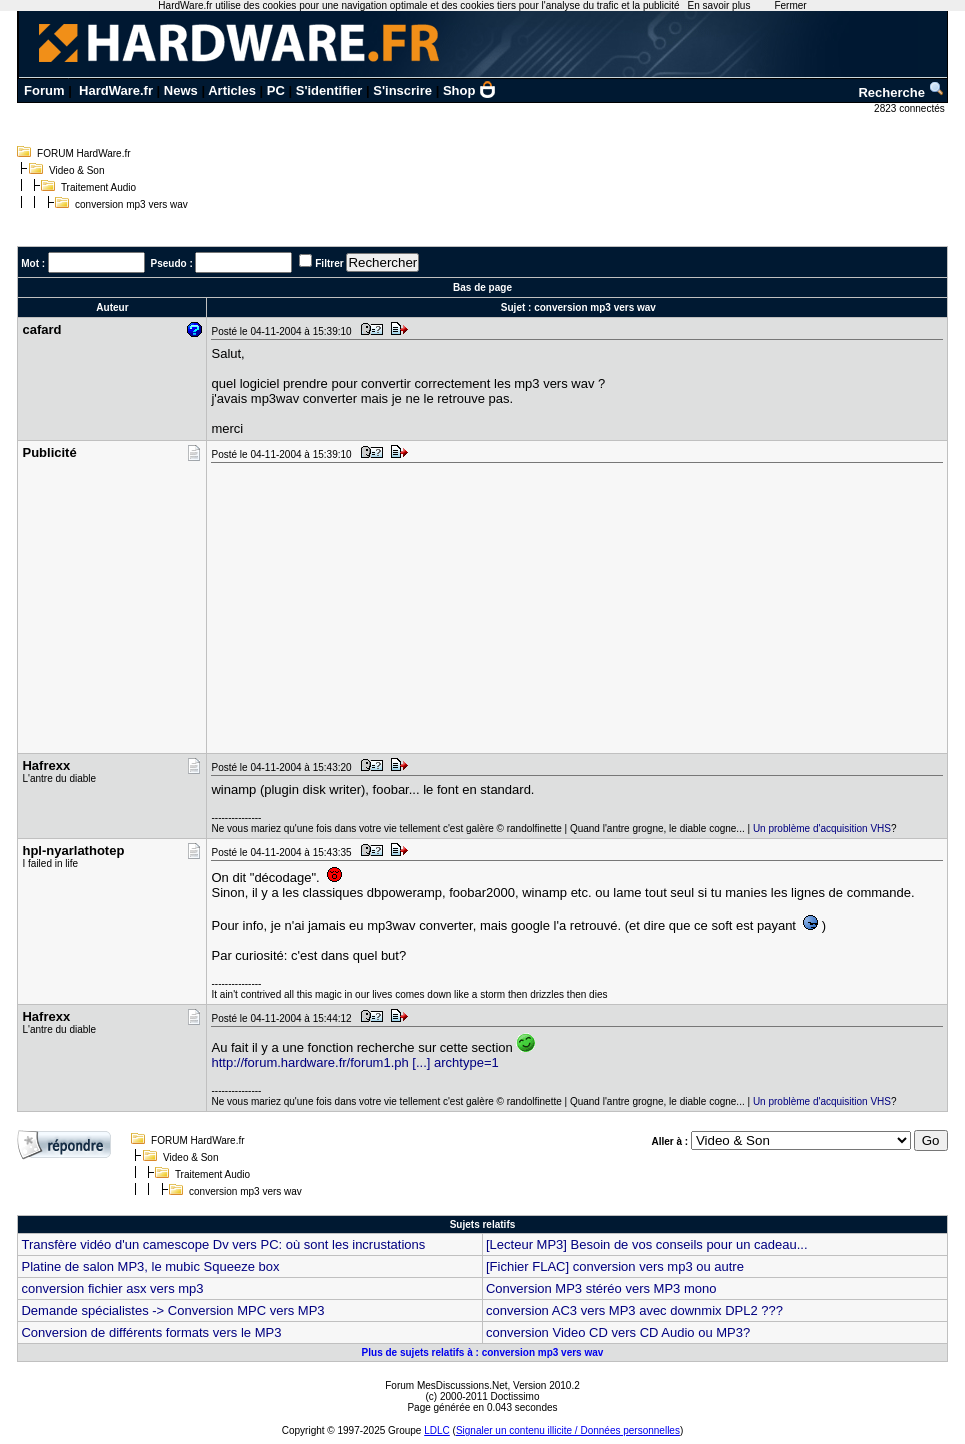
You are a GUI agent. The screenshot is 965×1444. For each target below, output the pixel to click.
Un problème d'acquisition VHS (822, 828)
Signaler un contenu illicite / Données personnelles (568, 1430)
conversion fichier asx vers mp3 (112, 1288)
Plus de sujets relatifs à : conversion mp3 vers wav (483, 1352)
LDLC (437, 1430)
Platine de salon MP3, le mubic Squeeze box (150, 1266)
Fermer (790, 5)
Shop (470, 90)
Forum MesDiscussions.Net (446, 1385)
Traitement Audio (98, 187)
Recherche (901, 92)
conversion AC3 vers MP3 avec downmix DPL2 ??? (634, 1310)
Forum (44, 90)
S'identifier (329, 90)
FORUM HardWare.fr (84, 153)
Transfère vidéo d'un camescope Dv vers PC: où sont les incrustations (223, 1244)
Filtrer (329, 263)
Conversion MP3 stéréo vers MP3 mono (601, 1288)
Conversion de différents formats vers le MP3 (151, 1332)
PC (276, 90)
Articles (232, 90)
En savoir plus (719, 5)
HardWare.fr (116, 90)
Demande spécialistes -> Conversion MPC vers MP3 (172, 1310)
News (181, 90)
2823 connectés (910, 108)
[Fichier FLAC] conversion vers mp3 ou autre (615, 1266)
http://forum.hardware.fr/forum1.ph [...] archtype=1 (354, 1062)
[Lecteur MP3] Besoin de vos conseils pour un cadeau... (647, 1244)
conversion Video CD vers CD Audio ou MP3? (618, 1332)
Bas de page (482, 287)
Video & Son (76, 170)
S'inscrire (402, 90)
